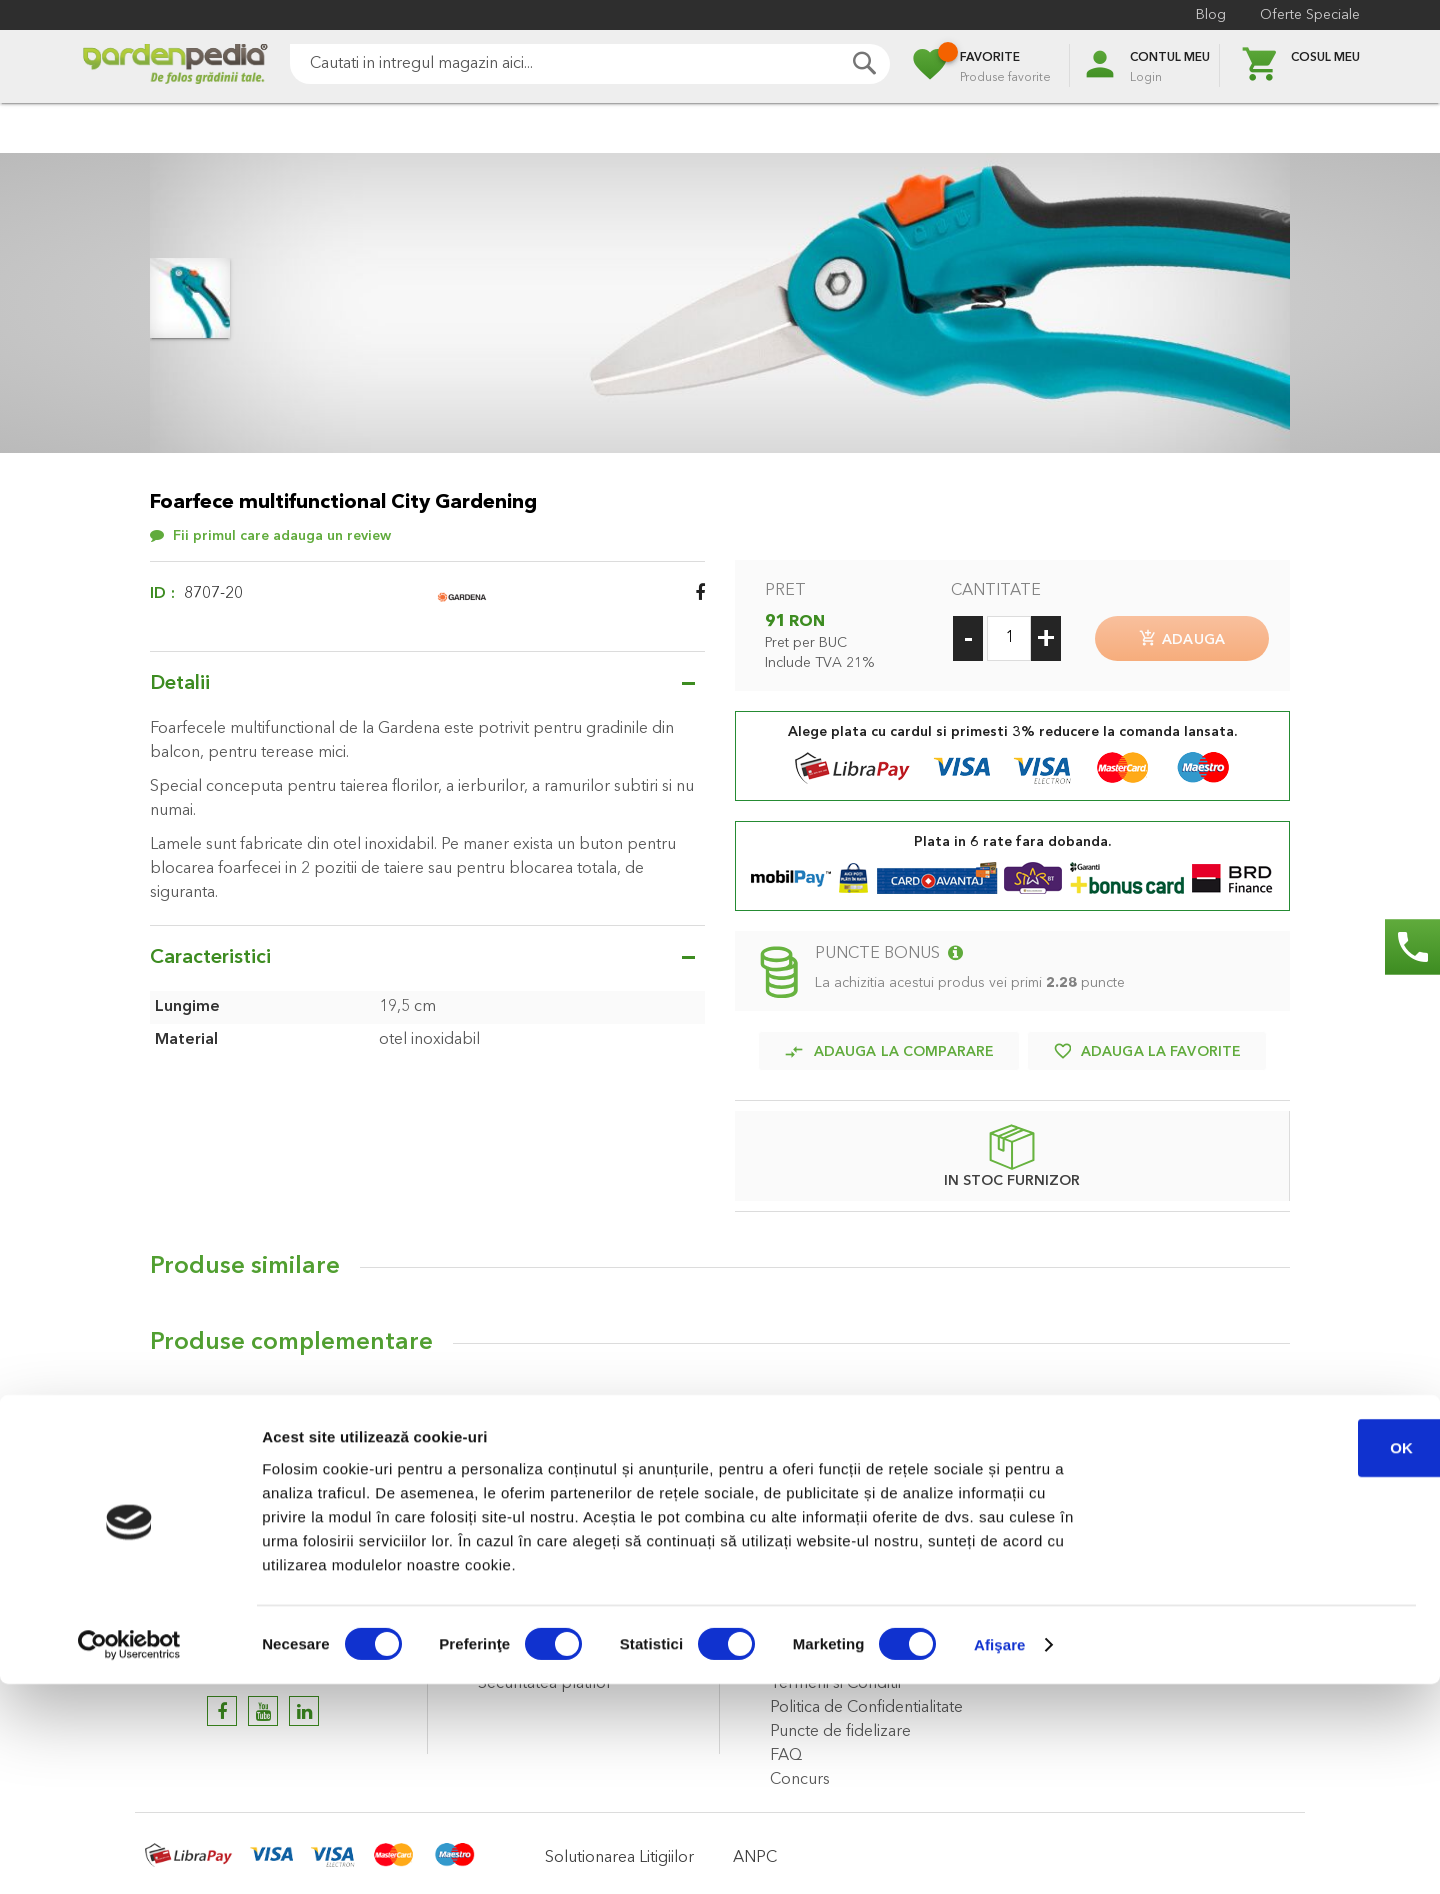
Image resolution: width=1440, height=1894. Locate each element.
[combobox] (590, 64)
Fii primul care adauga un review (282, 536)
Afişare (1000, 1854)
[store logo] (175, 66)
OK (1273, 1657)
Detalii (180, 684)
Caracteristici (210, 958)
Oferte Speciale (1310, 15)
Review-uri (209, 1410)
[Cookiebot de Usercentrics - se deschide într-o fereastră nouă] (129, 1855)
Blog (1211, 15)
